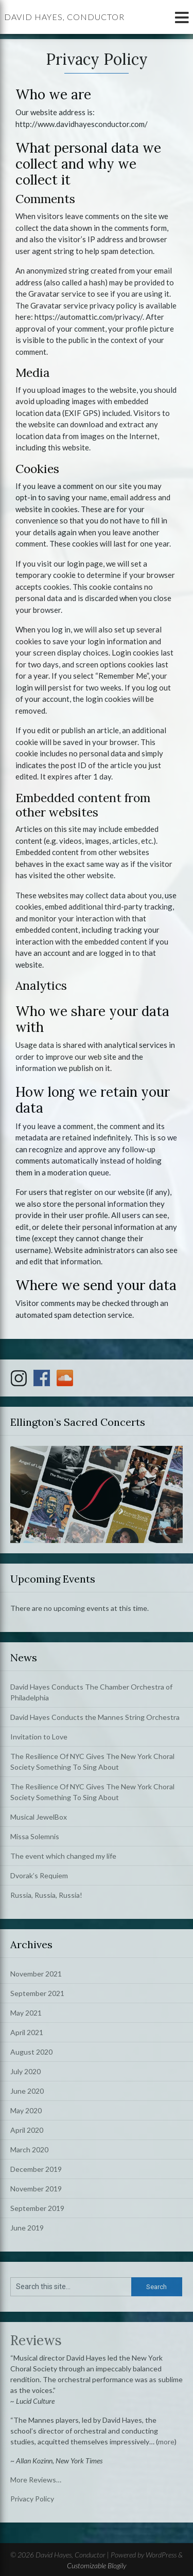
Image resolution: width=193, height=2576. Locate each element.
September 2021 (37, 1993)
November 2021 (36, 1973)
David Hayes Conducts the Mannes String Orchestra (95, 1717)
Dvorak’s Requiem (39, 1875)
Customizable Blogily (96, 2565)
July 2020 (25, 2071)
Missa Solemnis (34, 1836)
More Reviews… (35, 2479)
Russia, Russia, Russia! (46, 1895)
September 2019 (37, 2208)
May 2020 (26, 2110)
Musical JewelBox (38, 1816)
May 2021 (26, 2012)
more (166, 2441)
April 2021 (26, 2032)
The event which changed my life (63, 1856)
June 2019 (27, 2227)
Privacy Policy (32, 2498)
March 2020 (29, 2149)
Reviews (36, 2340)
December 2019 (36, 2169)
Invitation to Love (38, 1736)
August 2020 (31, 2051)
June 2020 (27, 2091)
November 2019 (36, 2188)
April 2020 (26, 2130)
